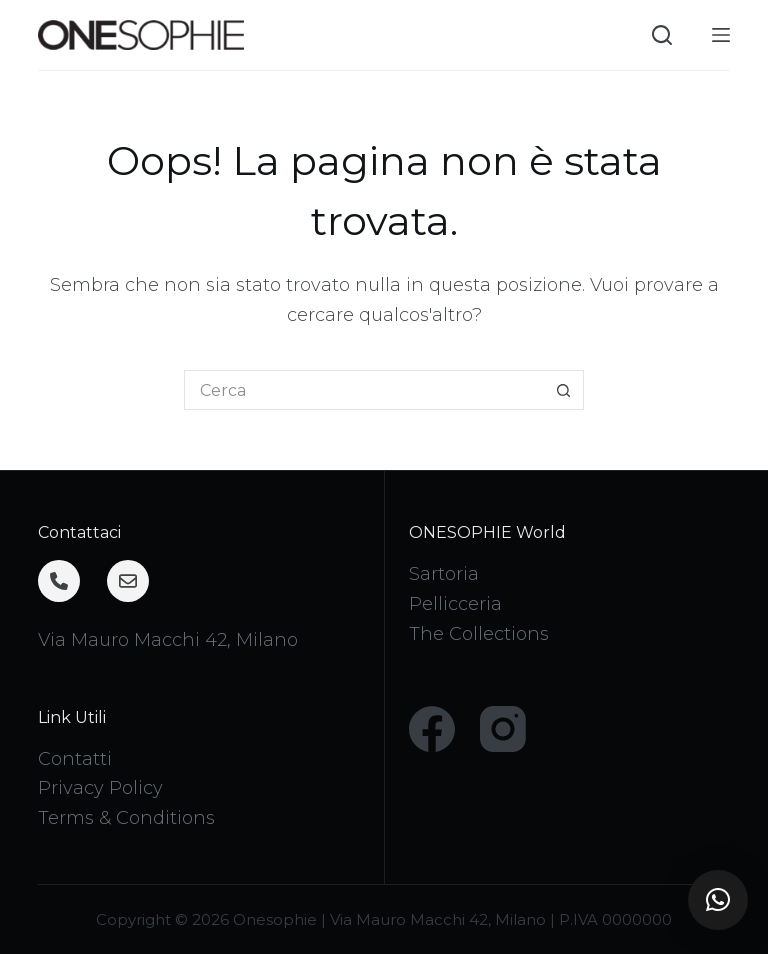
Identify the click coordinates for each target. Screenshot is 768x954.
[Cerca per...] (364, 390)
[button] (718, 900)
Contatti (75, 759)
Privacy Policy (100, 788)
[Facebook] (432, 729)
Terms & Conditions (126, 818)
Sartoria (444, 574)
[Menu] (721, 35)
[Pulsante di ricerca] (564, 390)
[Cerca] (662, 35)
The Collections (479, 634)
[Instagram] (503, 729)
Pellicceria (455, 604)
